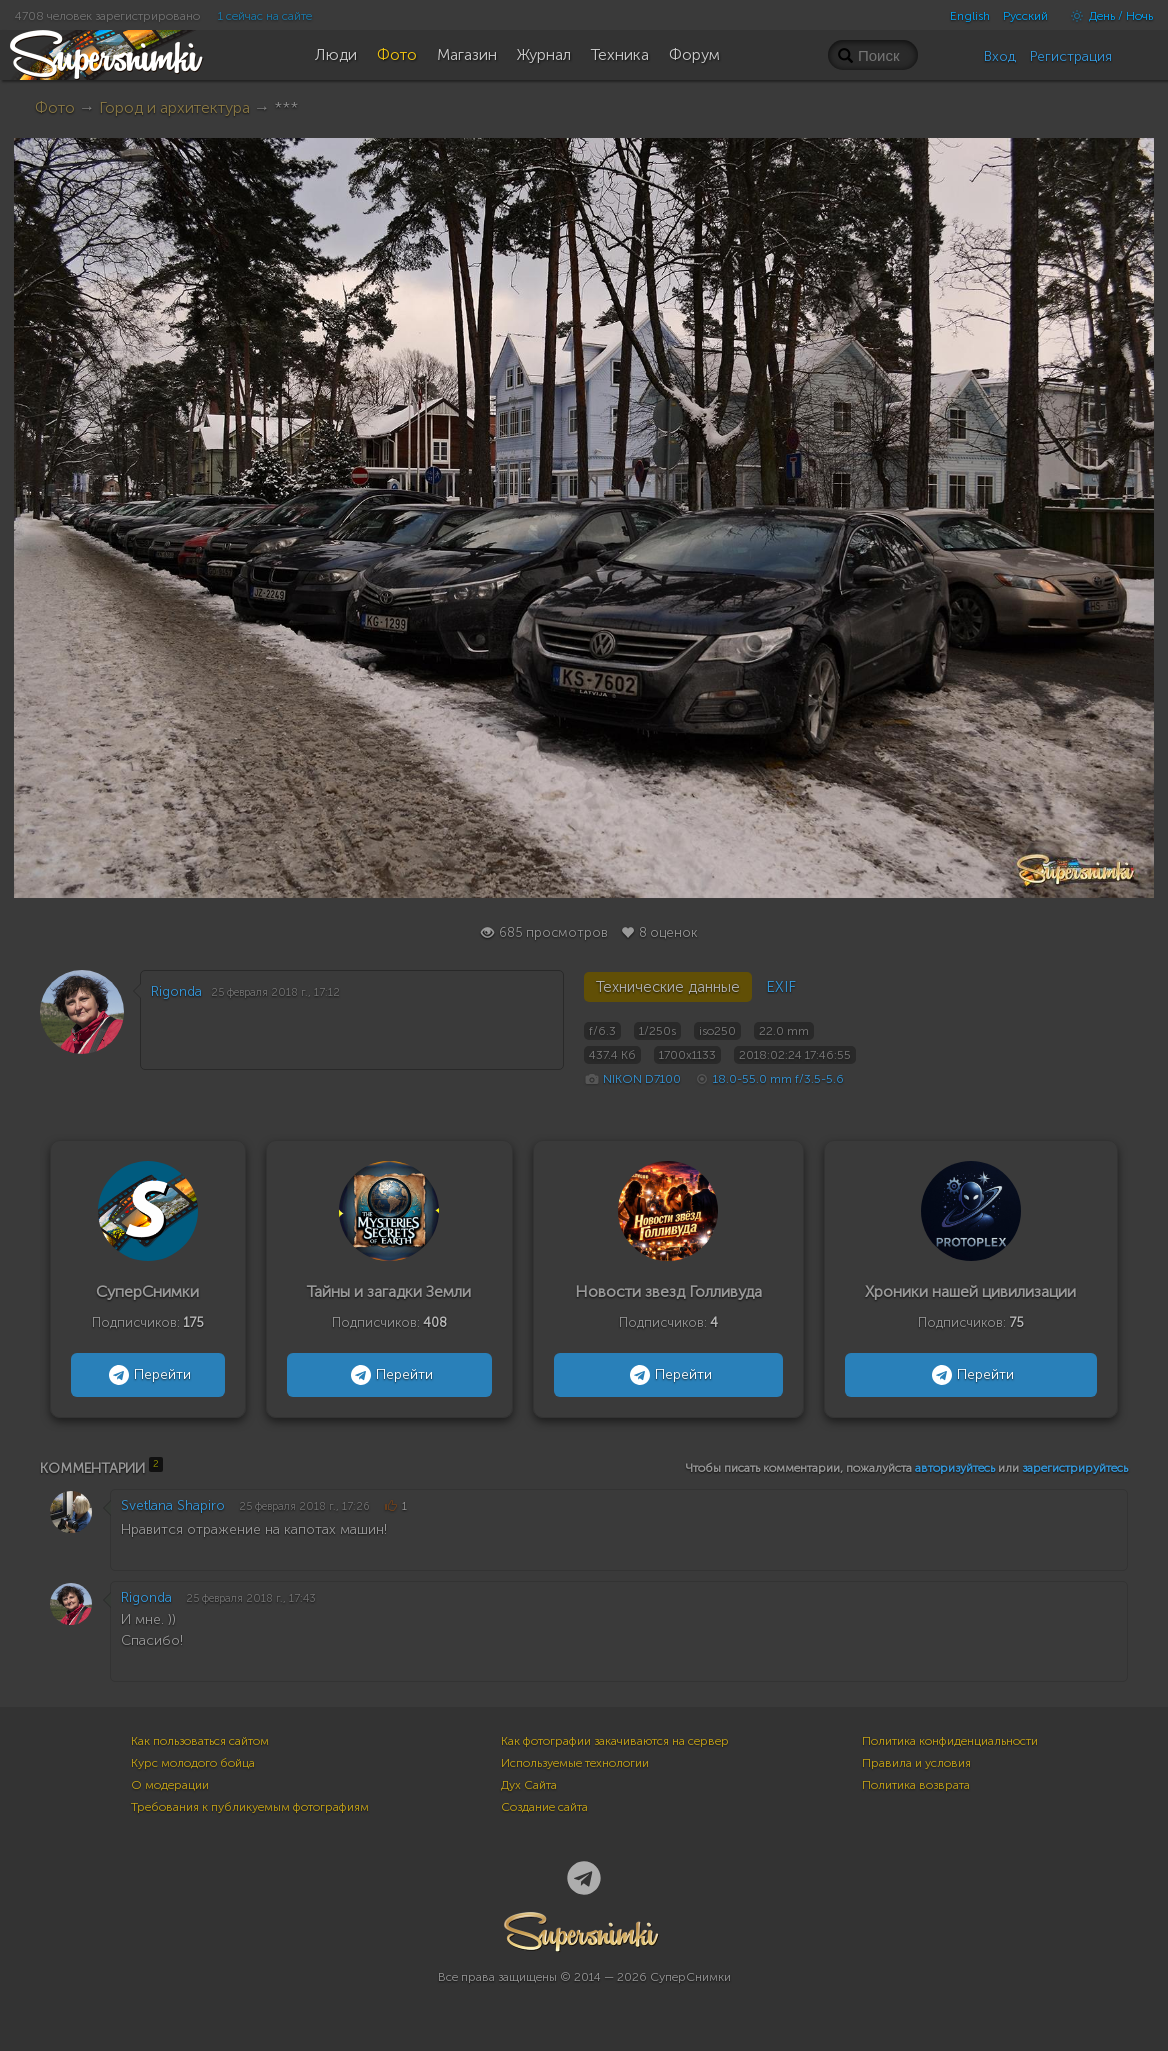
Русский (1025, 16)
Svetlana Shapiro (173, 1505)
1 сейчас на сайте (265, 16)
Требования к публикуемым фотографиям (250, 1807)
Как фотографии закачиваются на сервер (615, 1741)
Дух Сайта (529, 1785)
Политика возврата (916, 1785)
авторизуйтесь (955, 1468)
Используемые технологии (575, 1763)
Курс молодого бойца (193, 1763)
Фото (55, 107)
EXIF (781, 987)
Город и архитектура (174, 107)
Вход (1000, 56)
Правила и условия (916, 1763)
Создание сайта (544, 1807)
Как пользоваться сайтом (200, 1741)
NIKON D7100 (642, 1079)
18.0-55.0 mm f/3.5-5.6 (778, 1079)
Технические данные (668, 987)
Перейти (147, 1375)
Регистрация (1071, 56)
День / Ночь (1107, 16)
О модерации (170, 1785)
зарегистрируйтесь (1075, 1468)
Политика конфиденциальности (950, 1741)
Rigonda (176, 991)
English (970, 16)
